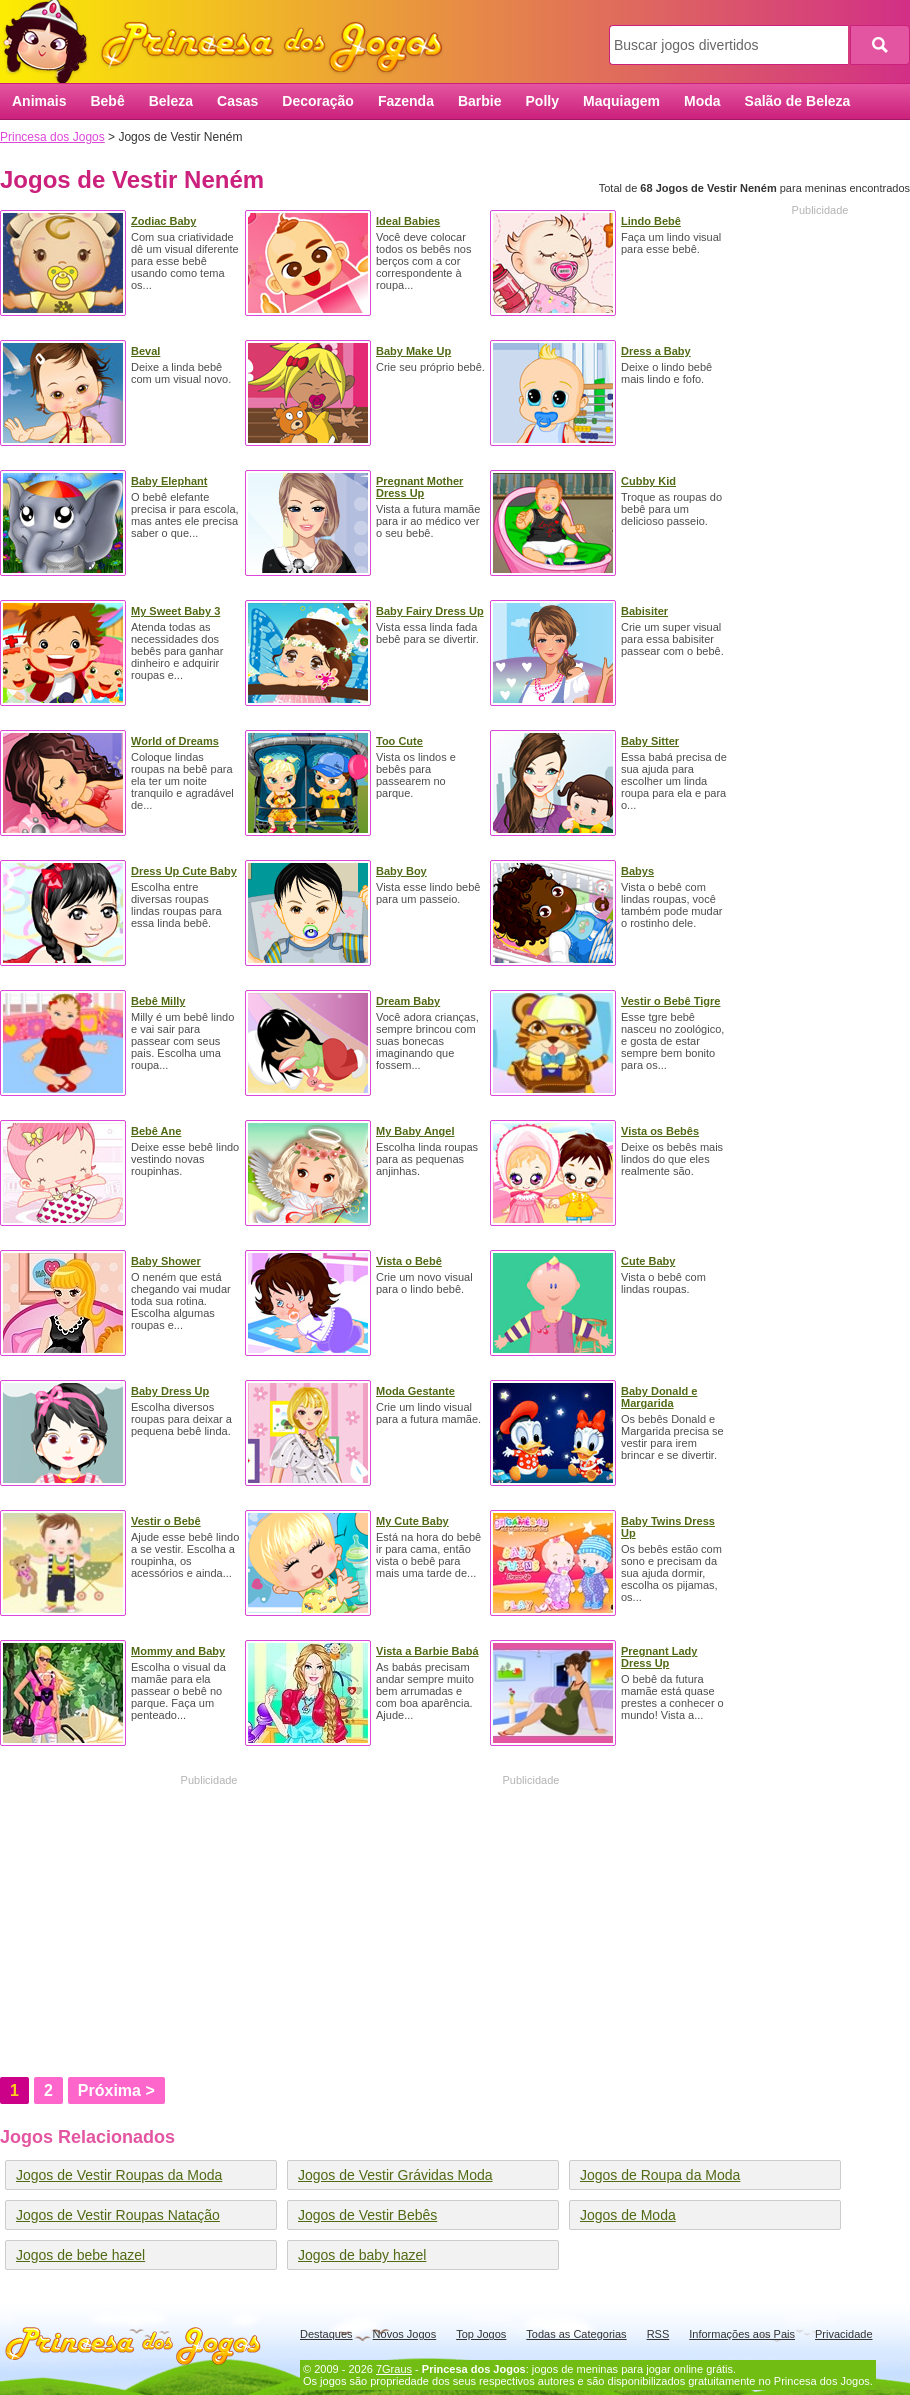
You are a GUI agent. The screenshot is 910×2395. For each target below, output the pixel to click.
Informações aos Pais (742, 2334)
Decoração (318, 101)
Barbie (480, 101)
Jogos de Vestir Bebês (367, 2215)
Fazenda (406, 101)
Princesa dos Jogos (230, 42)
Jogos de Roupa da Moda (660, 2175)
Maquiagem (621, 101)
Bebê (107, 101)
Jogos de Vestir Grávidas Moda (395, 2175)
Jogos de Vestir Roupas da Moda (119, 2175)
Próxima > (116, 2090)
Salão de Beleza (798, 101)
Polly (542, 101)
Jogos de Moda (628, 2215)
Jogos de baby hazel (362, 2255)
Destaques (326, 2334)
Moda (702, 101)
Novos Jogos (405, 2334)
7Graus (394, 2369)
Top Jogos (481, 2334)
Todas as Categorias (576, 2334)
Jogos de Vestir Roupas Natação (118, 2215)
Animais (39, 101)
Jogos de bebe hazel (80, 2255)
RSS (658, 2334)
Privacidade (843, 2334)
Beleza (171, 101)
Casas (237, 101)
